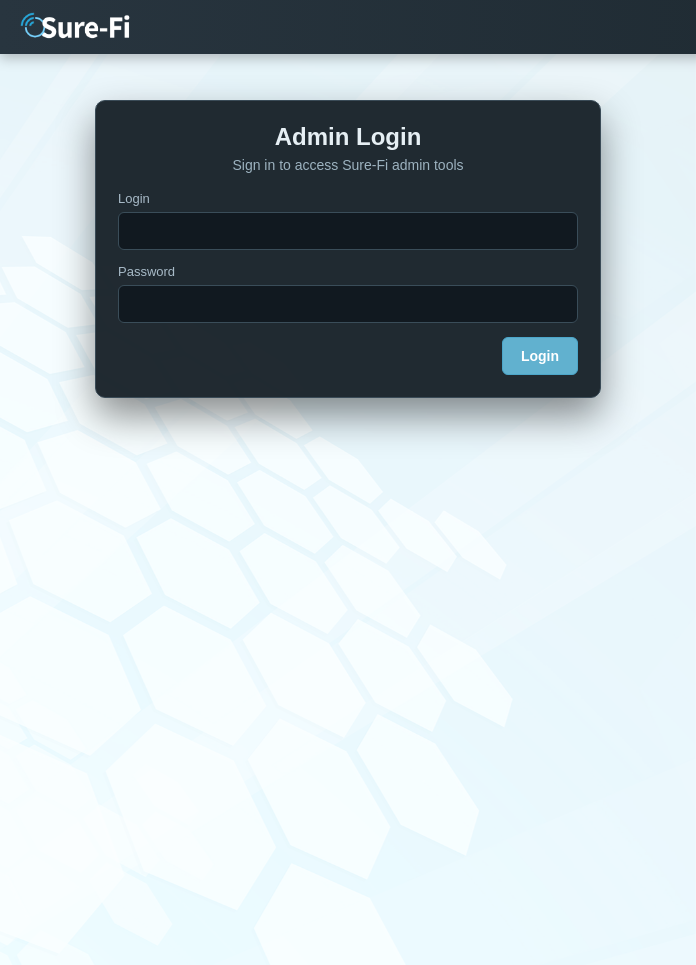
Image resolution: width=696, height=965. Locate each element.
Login (134, 198)
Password (146, 271)
